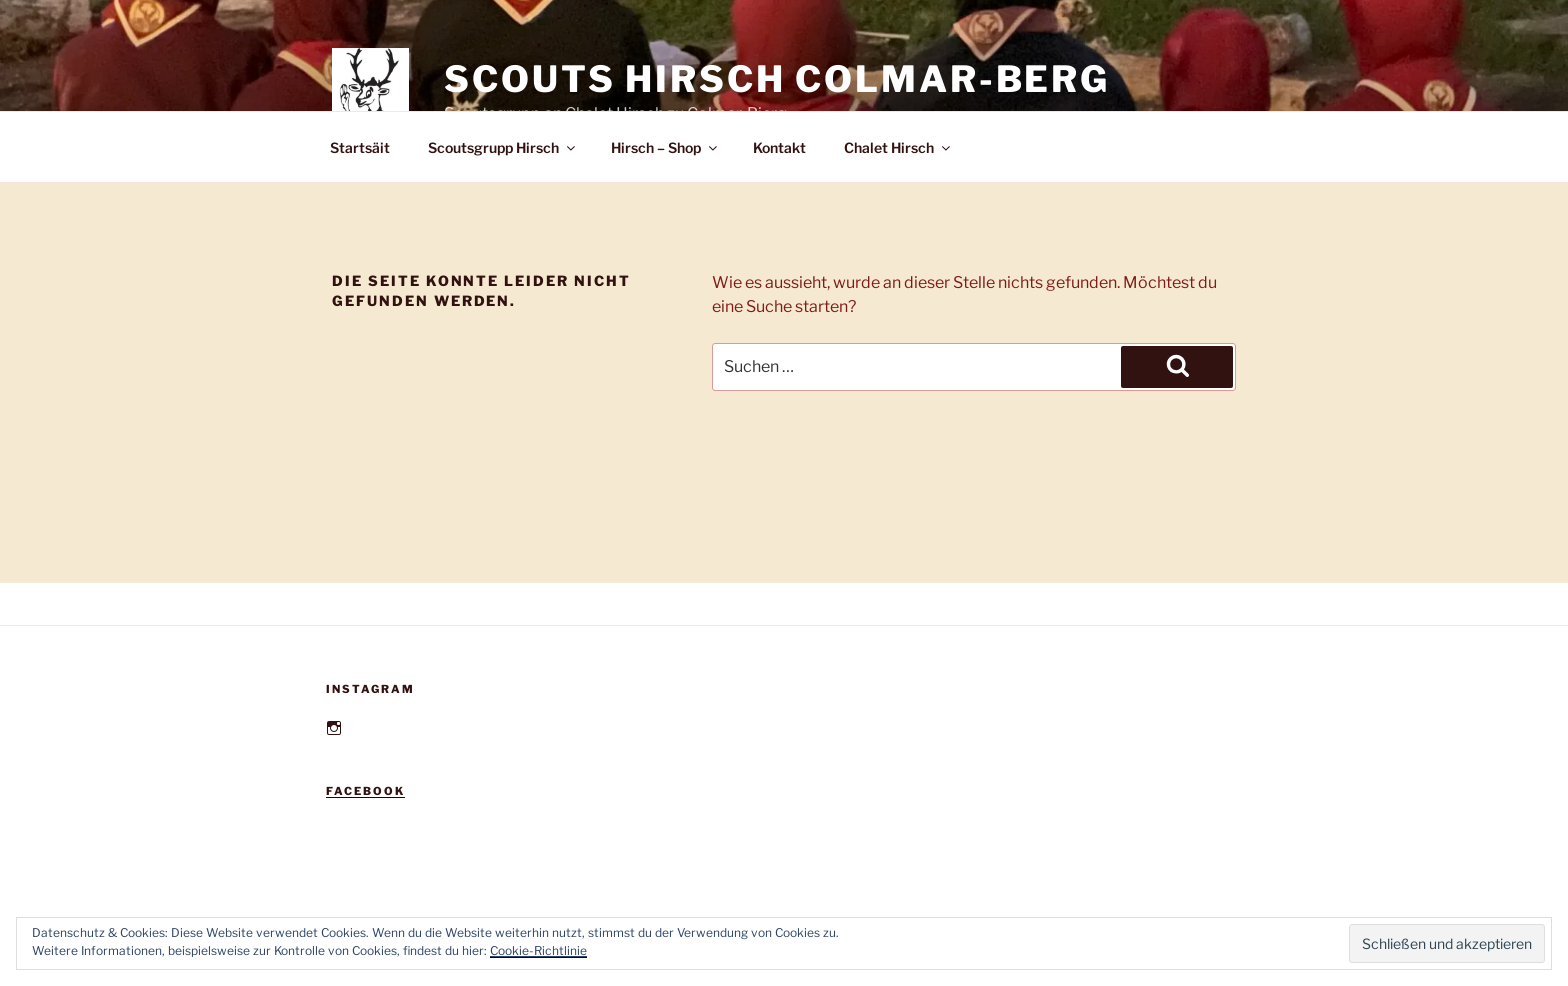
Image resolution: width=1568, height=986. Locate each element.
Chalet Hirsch (898, 147)
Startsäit (360, 147)
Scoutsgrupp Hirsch (503, 147)
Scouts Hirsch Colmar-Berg (777, 79)
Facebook (365, 791)
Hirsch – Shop (665, 147)
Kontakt (779, 147)
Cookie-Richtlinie (538, 950)
